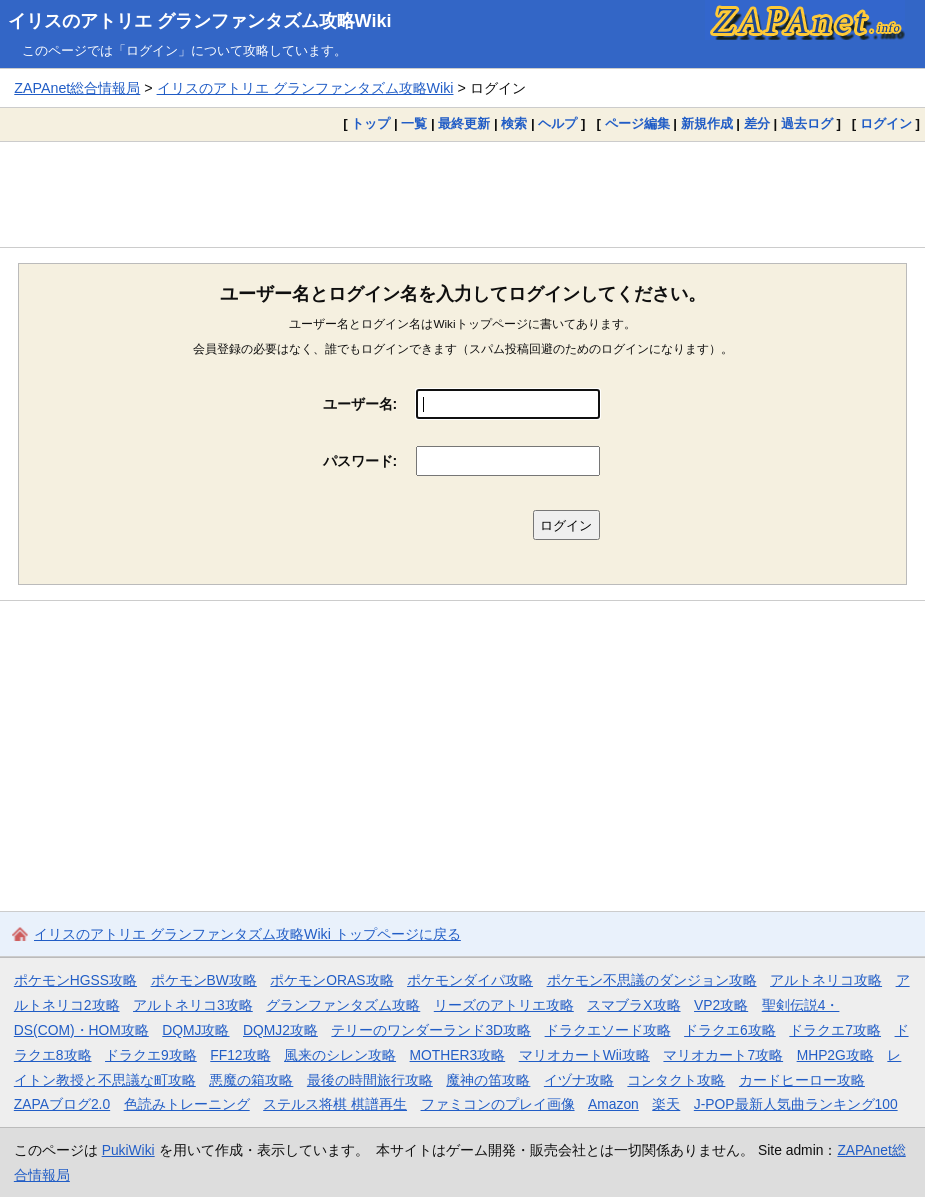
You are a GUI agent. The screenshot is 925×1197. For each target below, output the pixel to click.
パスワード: (360, 461)
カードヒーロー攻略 (802, 1080)
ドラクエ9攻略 (151, 1055)
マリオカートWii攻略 (584, 1055)
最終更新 (464, 123)
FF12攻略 (240, 1055)
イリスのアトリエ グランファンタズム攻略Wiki (200, 21)
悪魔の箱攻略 (251, 1080)
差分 (757, 123)
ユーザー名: (360, 404)
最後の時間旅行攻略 (370, 1080)
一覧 (414, 123)
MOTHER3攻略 (458, 1055)
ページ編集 (637, 123)
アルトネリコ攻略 (826, 980)
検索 (514, 123)
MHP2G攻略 (835, 1055)
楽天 (666, 1104)
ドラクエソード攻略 (608, 1030)
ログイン (886, 123)
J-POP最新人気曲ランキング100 (796, 1104)
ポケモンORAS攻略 (331, 980)
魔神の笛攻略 (488, 1080)
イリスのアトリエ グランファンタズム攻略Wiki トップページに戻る (247, 934)
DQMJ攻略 (195, 1030)
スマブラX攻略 (633, 1005)
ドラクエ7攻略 (835, 1030)
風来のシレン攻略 (340, 1055)
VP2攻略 (721, 1005)
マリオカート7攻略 (723, 1055)
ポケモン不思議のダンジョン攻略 (652, 980)
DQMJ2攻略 (280, 1030)
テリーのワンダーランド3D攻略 (431, 1030)
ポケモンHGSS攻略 (75, 980)
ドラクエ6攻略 (730, 1030)
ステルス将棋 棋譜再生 (335, 1104)
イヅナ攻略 (579, 1080)
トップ (370, 123)
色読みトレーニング (187, 1104)
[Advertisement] (462, 194)
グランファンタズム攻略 (343, 1005)
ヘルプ (557, 123)
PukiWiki (128, 1150)
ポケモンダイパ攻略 (470, 980)
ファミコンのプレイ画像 (498, 1104)
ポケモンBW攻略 (204, 980)
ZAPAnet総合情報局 (77, 88)
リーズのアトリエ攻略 (504, 1005)
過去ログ (807, 123)
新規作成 (707, 123)
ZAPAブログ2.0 (62, 1104)
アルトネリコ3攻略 (193, 1005)
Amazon (613, 1104)
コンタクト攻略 (676, 1080)
